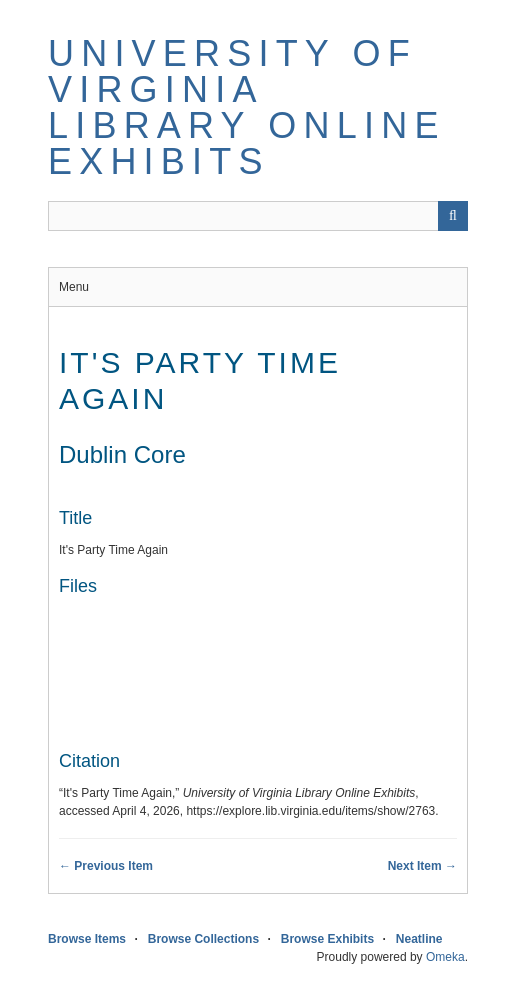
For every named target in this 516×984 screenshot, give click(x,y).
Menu (74, 287)
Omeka (445, 957)
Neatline (419, 939)
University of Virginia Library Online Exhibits (247, 107)
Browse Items (87, 939)
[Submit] (453, 216)
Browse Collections (203, 939)
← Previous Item (106, 866)
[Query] (258, 216)
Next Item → (422, 866)
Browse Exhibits (327, 939)
